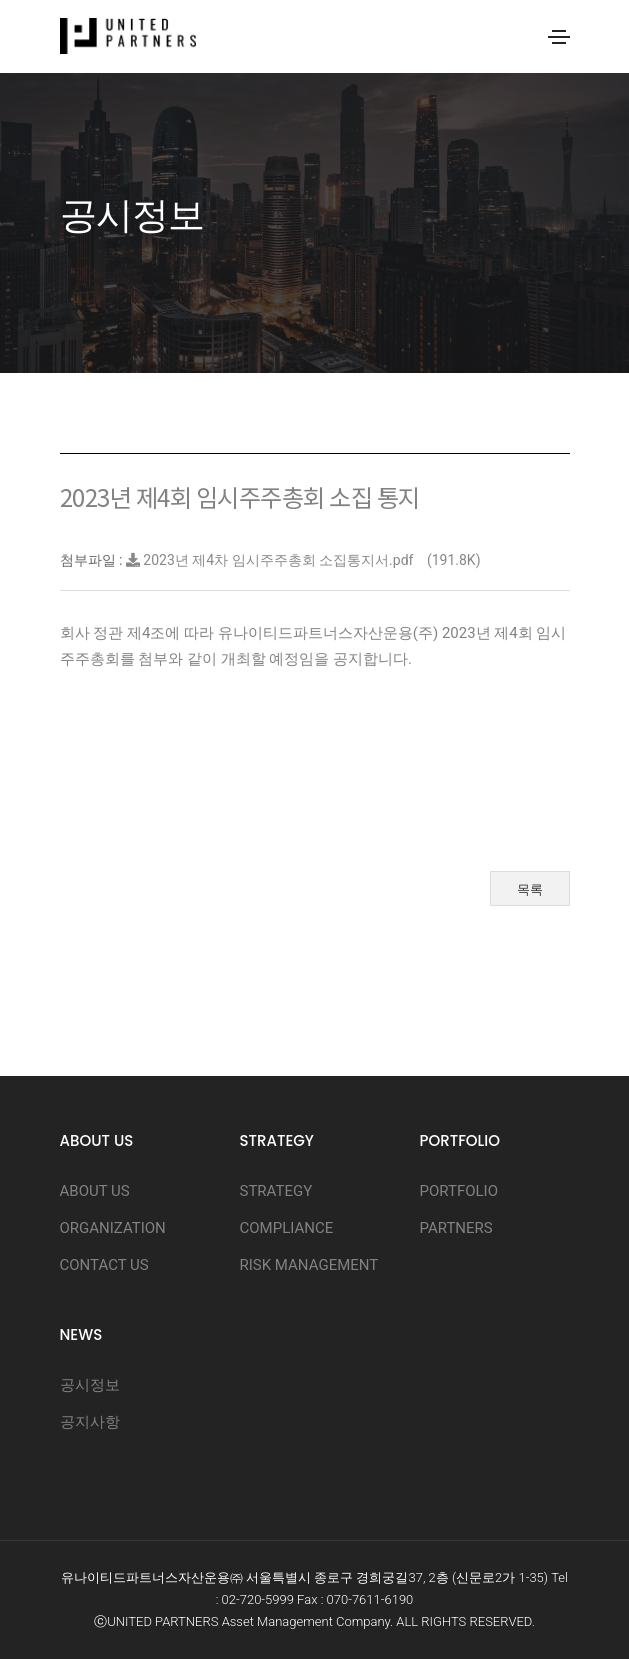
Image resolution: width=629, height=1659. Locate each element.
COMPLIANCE (287, 1228)
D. (529, 1621)
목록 (530, 889)
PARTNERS (456, 1228)
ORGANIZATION (113, 1228)
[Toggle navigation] (559, 37)
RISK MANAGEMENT (309, 1265)
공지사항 (90, 1422)
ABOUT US (95, 1191)
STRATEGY (276, 1191)
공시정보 (90, 1385)
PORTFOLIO (459, 1191)
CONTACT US (104, 1265)
